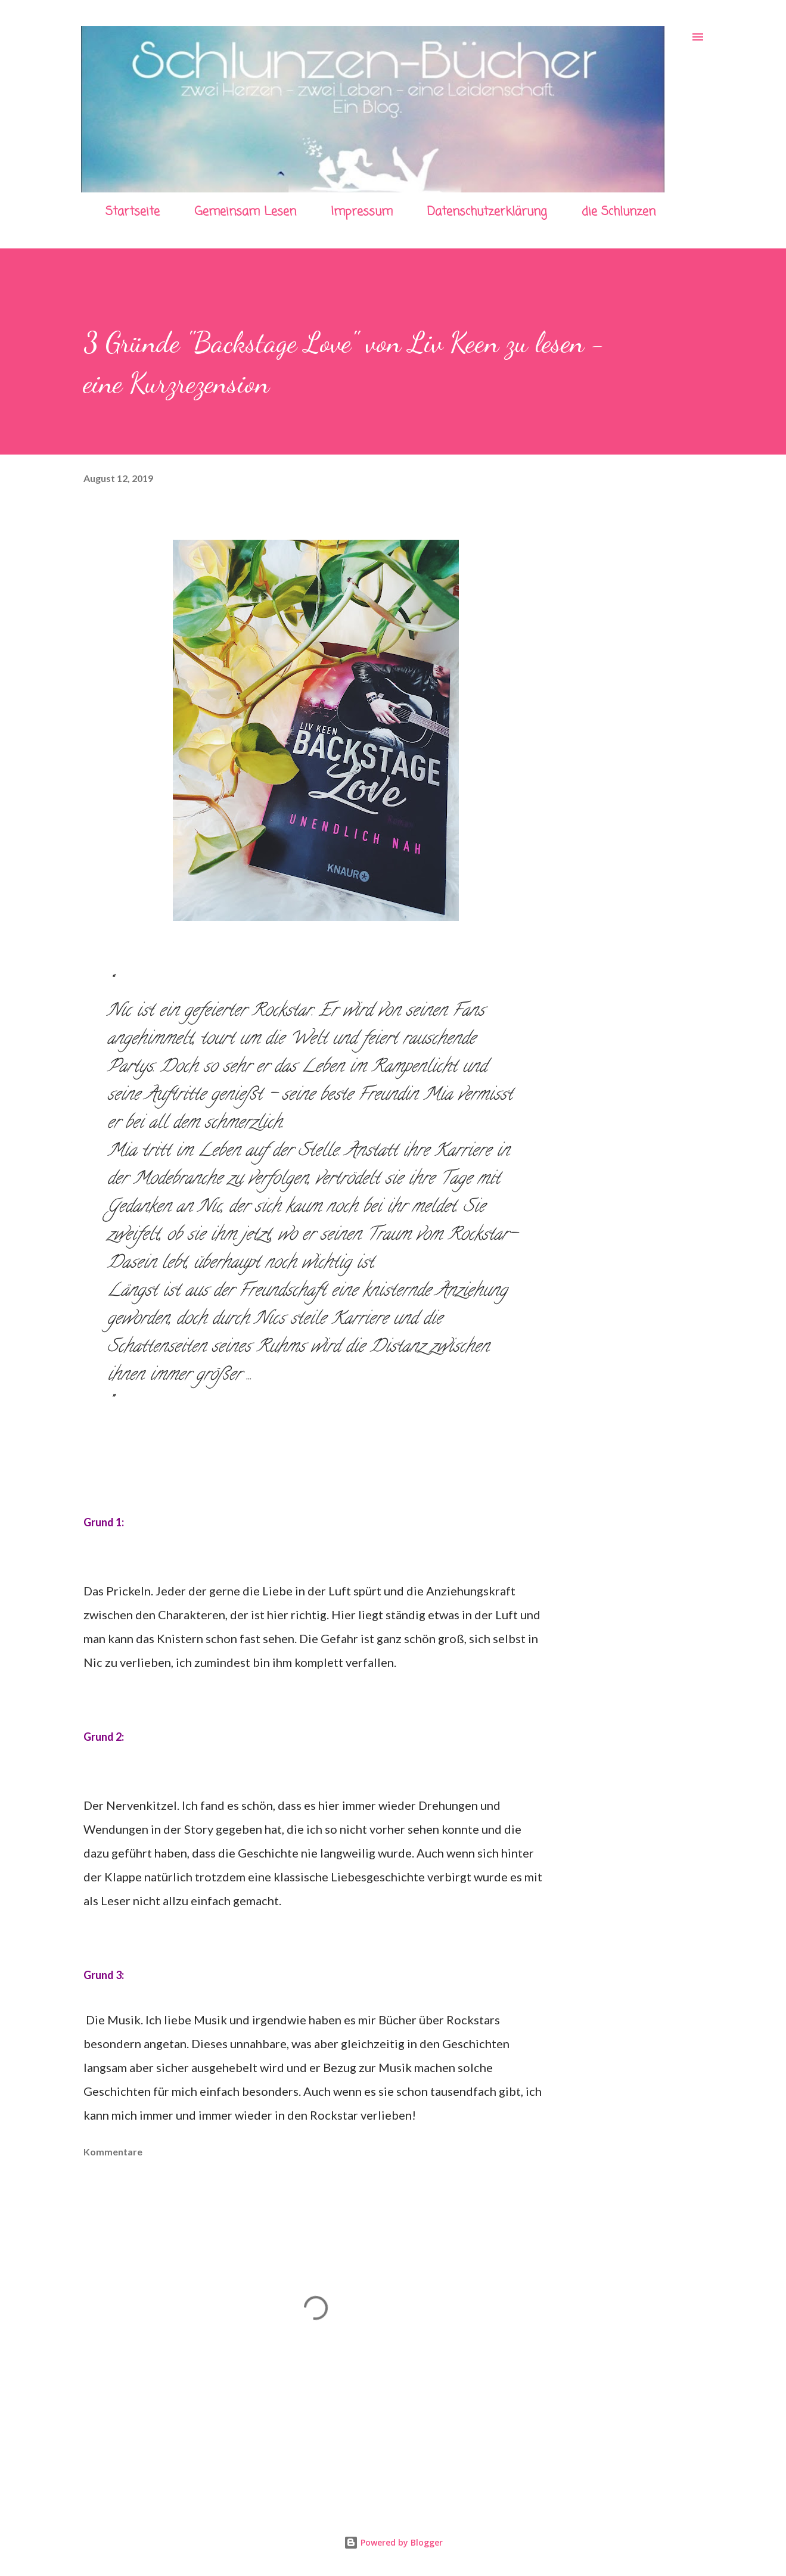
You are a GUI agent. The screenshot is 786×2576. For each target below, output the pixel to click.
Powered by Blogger (393, 2542)
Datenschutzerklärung (487, 212)
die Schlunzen (618, 212)
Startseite (132, 212)
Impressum (362, 212)
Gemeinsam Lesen (245, 212)
